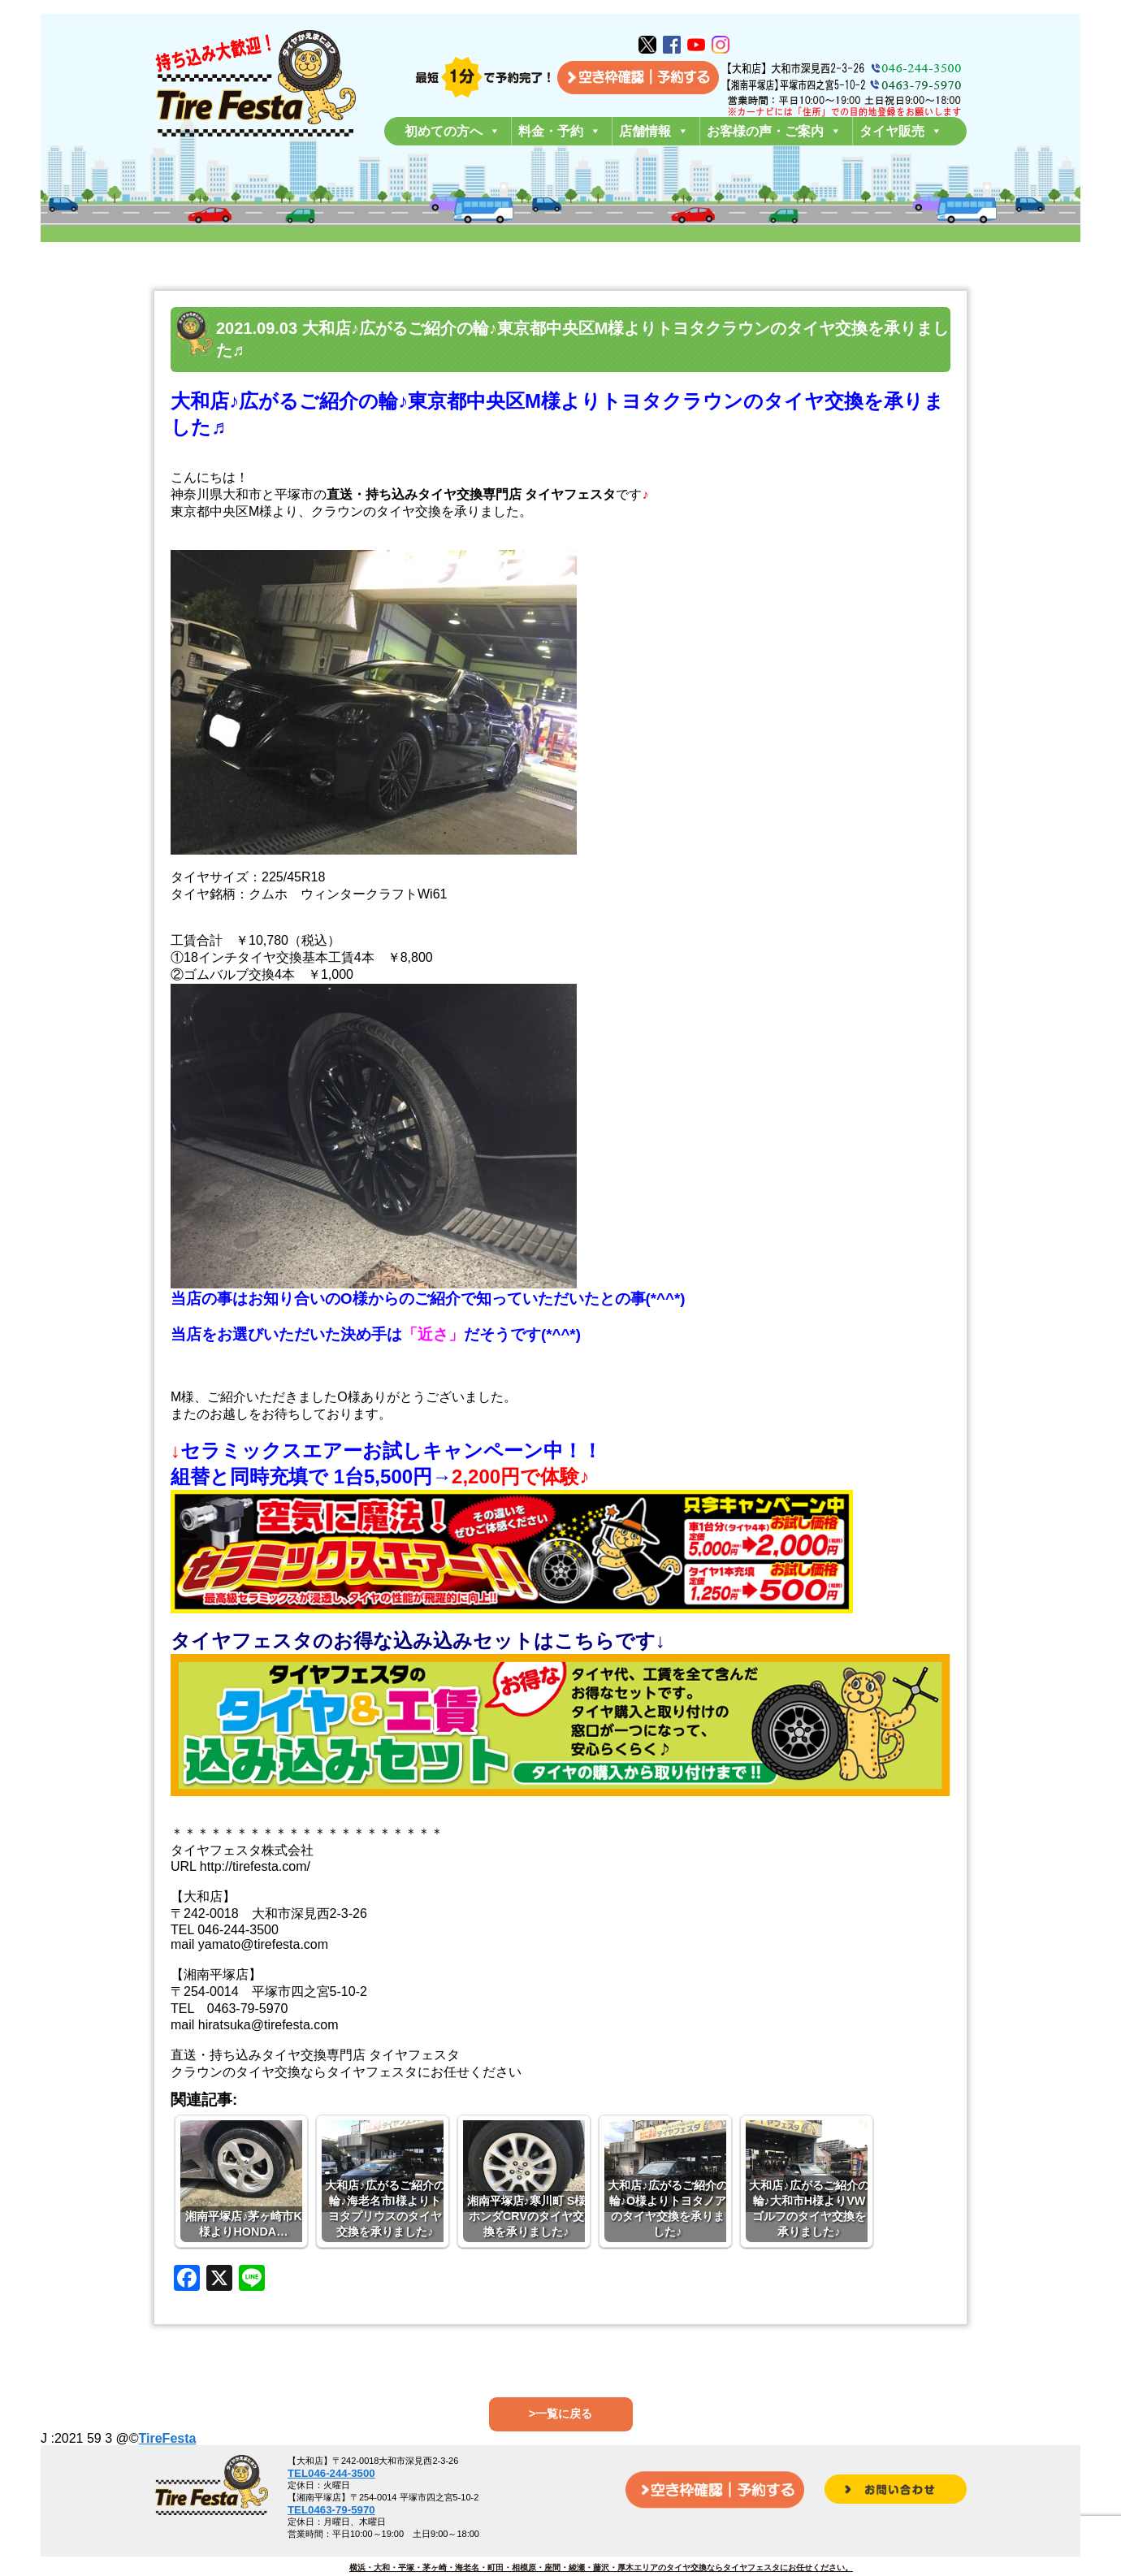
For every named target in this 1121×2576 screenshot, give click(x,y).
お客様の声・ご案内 (774, 131)
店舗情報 (654, 131)
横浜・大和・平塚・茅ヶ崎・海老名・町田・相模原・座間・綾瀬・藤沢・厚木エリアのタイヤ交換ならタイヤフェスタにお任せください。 (601, 2567)
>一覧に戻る (560, 2413)
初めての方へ (452, 131)
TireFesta (168, 2438)
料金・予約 (559, 131)
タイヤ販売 (900, 131)
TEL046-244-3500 (331, 2473)
